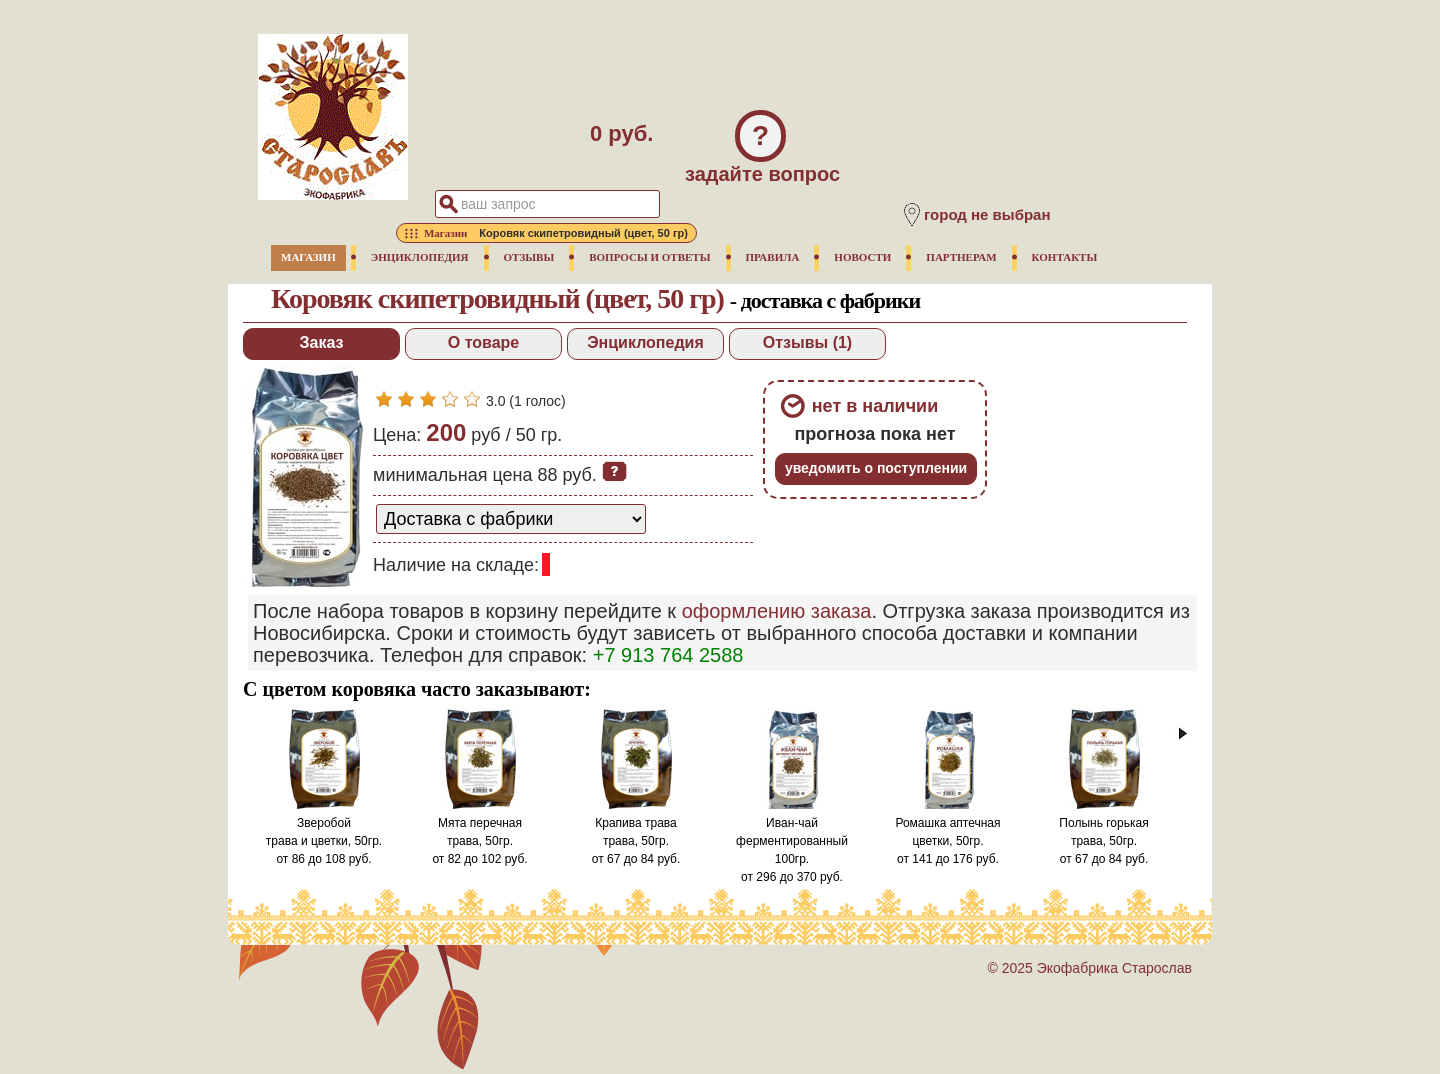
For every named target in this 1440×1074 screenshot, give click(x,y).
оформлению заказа (777, 611)
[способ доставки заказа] (511, 519)
